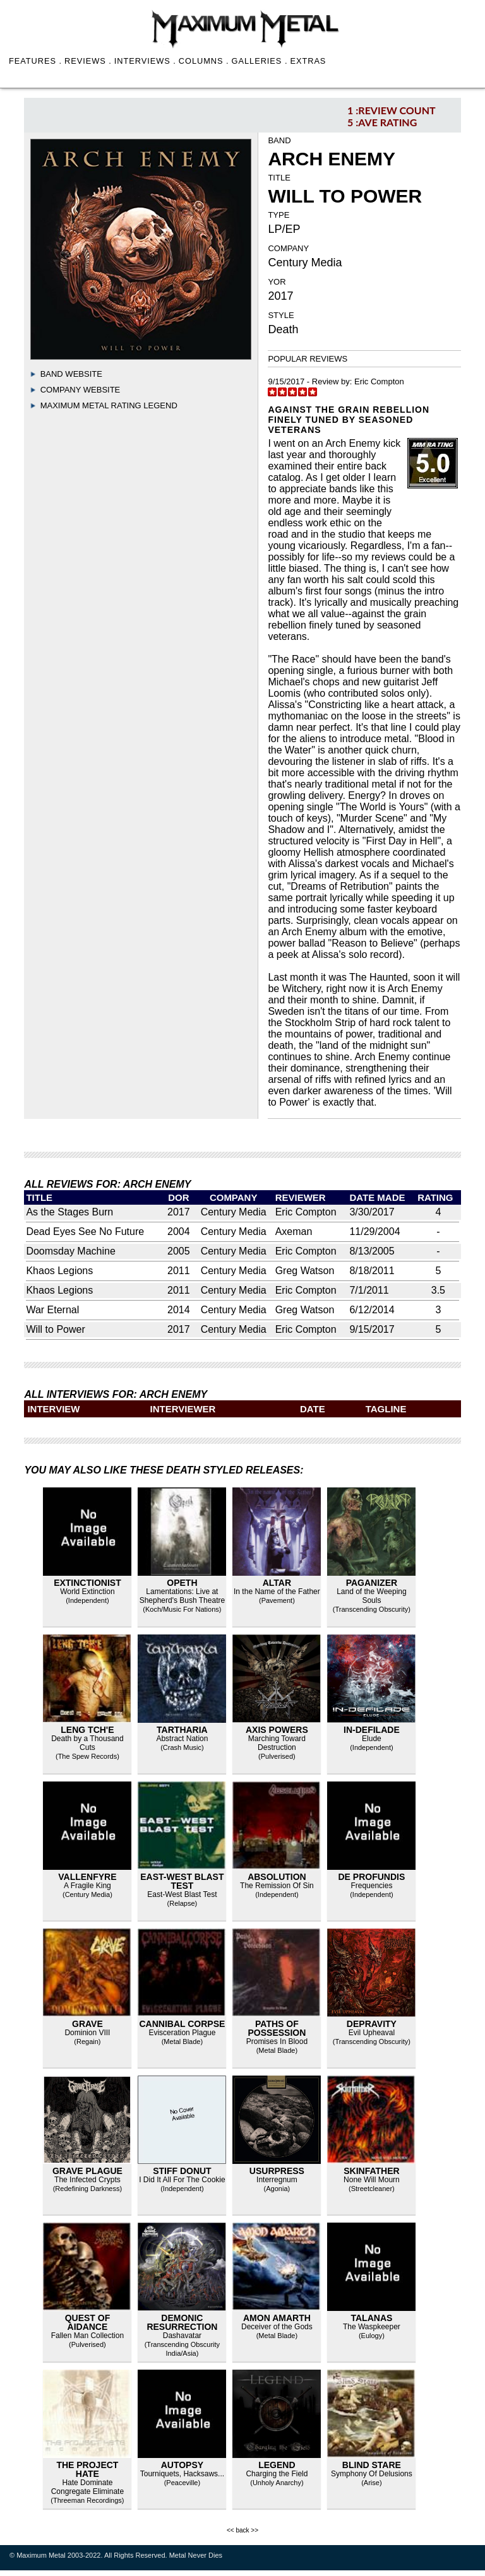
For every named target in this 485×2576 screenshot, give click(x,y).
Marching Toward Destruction (277, 1743)
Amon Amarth (277, 2318)
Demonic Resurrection (182, 2322)
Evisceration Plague (181, 2032)
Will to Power (55, 1329)
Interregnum (276, 2179)
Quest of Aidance (88, 2322)
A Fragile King (87, 1885)
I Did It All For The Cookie (182, 2179)
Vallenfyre (87, 1877)
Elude (371, 1738)
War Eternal (52, 1309)
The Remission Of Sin (277, 1885)
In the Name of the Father (277, 1591)
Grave (87, 2024)
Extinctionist (87, 1583)
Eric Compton (379, 381)
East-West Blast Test (182, 1881)
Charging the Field (277, 2473)
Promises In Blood (277, 2041)
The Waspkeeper (371, 2326)
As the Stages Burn (69, 1212)
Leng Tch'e (87, 1730)
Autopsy (182, 2465)
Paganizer (371, 1583)
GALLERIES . (260, 61)
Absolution (277, 1877)
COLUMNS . (204, 61)
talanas (371, 2318)
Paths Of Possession (277, 2028)
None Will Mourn (372, 2179)
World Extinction (87, 1591)
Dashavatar (182, 2335)
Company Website (80, 389)
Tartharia (182, 1730)
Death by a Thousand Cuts (87, 1743)
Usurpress (276, 2171)
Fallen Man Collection (87, 2335)
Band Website (71, 374)
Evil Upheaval (372, 2032)
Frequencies (371, 1885)
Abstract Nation (182, 1738)
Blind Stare (371, 2465)
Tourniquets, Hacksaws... (182, 2473)
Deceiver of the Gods (277, 2326)
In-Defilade (372, 1730)
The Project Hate (87, 2469)
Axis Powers (277, 1730)
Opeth (182, 1583)
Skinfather (371, 2171)
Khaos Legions (59, 1270)
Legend (276, 2465)
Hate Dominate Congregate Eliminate (87, 2487)
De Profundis (371, 1877)
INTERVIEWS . (145, 61)
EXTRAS (308, 61)
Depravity (372, 2024)
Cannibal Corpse (182, 2024)
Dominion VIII (87, 2032)
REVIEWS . (88, 61)
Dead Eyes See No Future (85, 1231)
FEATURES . (35, 61)
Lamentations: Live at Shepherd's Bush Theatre (182, 1596)
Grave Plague (87, 2171)
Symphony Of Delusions (371, 2473)
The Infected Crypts (87, 2179)
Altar (277, 1583)
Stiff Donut (182, 2171)
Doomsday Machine (70, 1251)
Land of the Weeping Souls (372, 1596)
